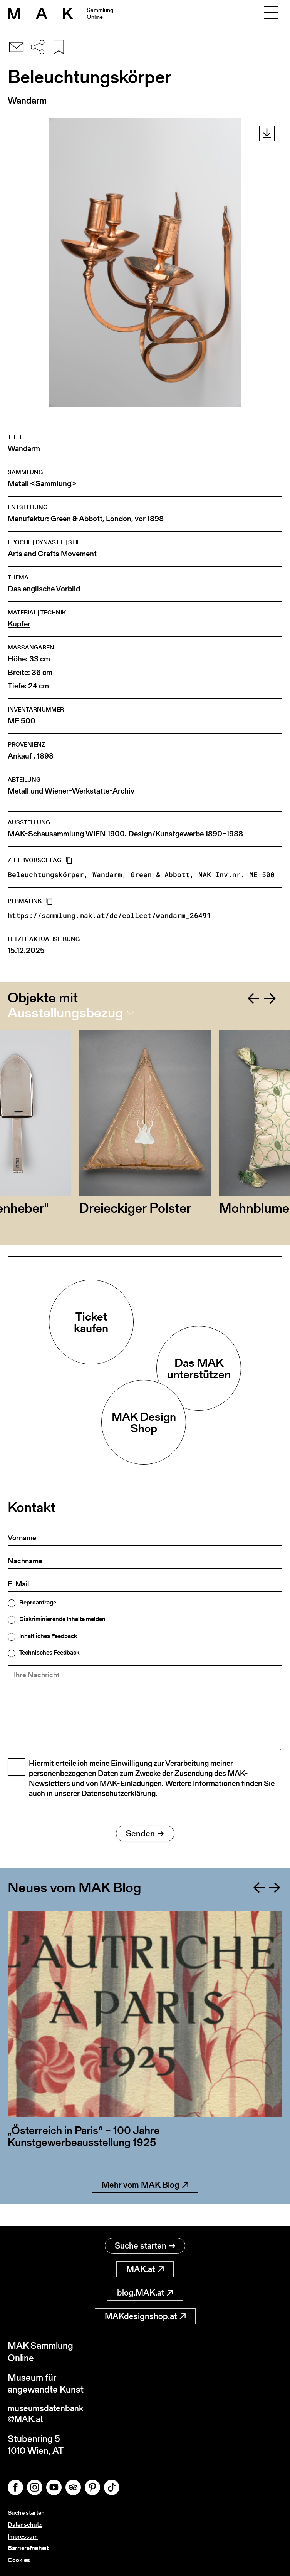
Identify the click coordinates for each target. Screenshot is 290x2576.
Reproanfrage (37, 1602)
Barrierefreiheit (28, 2548)
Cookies (19, 2560)
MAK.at (145, 2267)
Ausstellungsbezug (65, 1012)
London (118, 519)
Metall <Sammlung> (42, 483)
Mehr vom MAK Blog (145, 2204)
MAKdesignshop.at (145, 2314)
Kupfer (19, 624)
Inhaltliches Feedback (48, 1636)
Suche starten (145, 2243)
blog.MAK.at (145, 2290)
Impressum (23, 2536)
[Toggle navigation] (271, 13)
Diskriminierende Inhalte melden (62, 1619)
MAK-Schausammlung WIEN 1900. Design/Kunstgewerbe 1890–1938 (125, 834)
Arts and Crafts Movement (52, 554)
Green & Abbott (76, 519)
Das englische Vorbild (44, 589)
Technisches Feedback (49, 1653)
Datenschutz (25, 2524)
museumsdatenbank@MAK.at (49, 2413)
